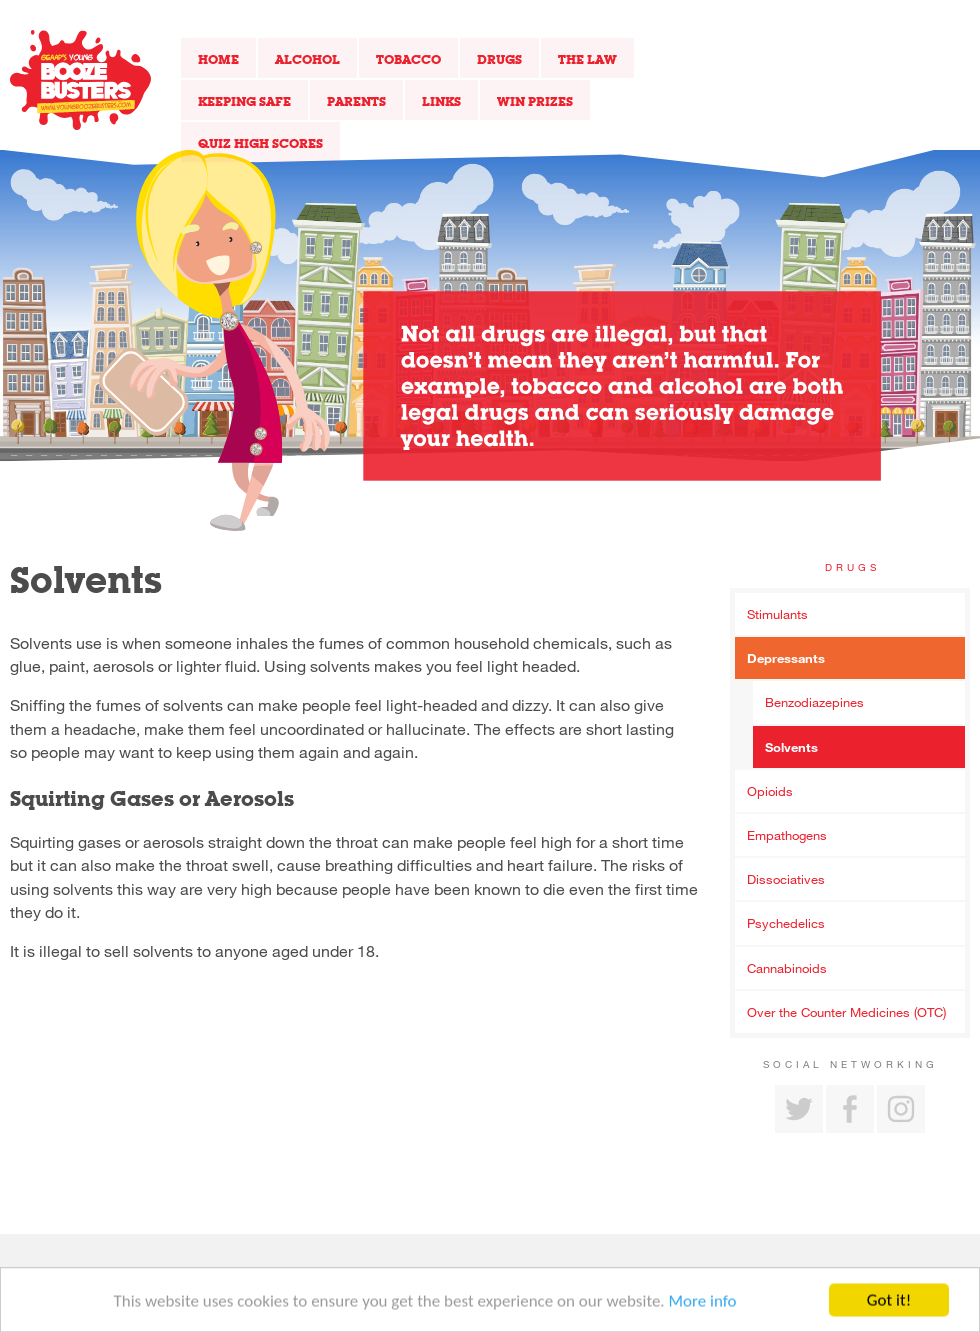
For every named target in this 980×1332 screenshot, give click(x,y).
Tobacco (408, 59)
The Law (587, 59)
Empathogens (787, 835)
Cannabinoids (787, 968)
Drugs (499, 59)
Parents (356, 101)
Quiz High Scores (260, 143)
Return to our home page (80, 80)
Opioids (770, 791)
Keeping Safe (244, 101)
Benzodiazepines (814, 702)
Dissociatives (786, 879)
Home (218, 59)
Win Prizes (535, 101)
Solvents (791, 747)
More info (703, 1305)
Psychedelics (786, 923)
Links (441, 101)
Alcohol (307, 59)
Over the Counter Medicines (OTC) (846, 1012)
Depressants (786, 658)
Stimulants (777, 614)
